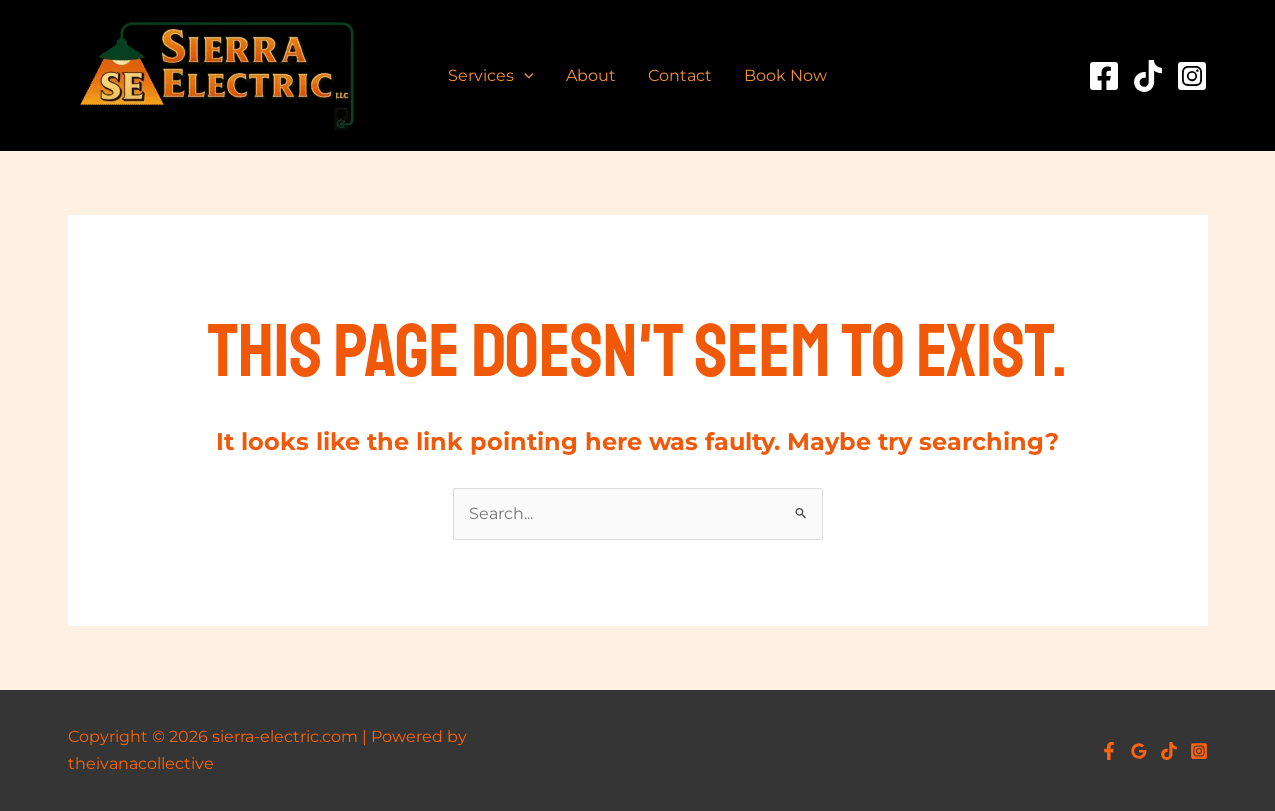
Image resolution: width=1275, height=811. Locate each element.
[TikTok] (1148, 76)
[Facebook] (1104, 76)
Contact (680, 75)
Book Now (785, 75)
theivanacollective (141, 763)
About (591, 75)
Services (491, 76)
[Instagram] (1192, 76)
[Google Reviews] (1139, 751)
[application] (524, 76)
